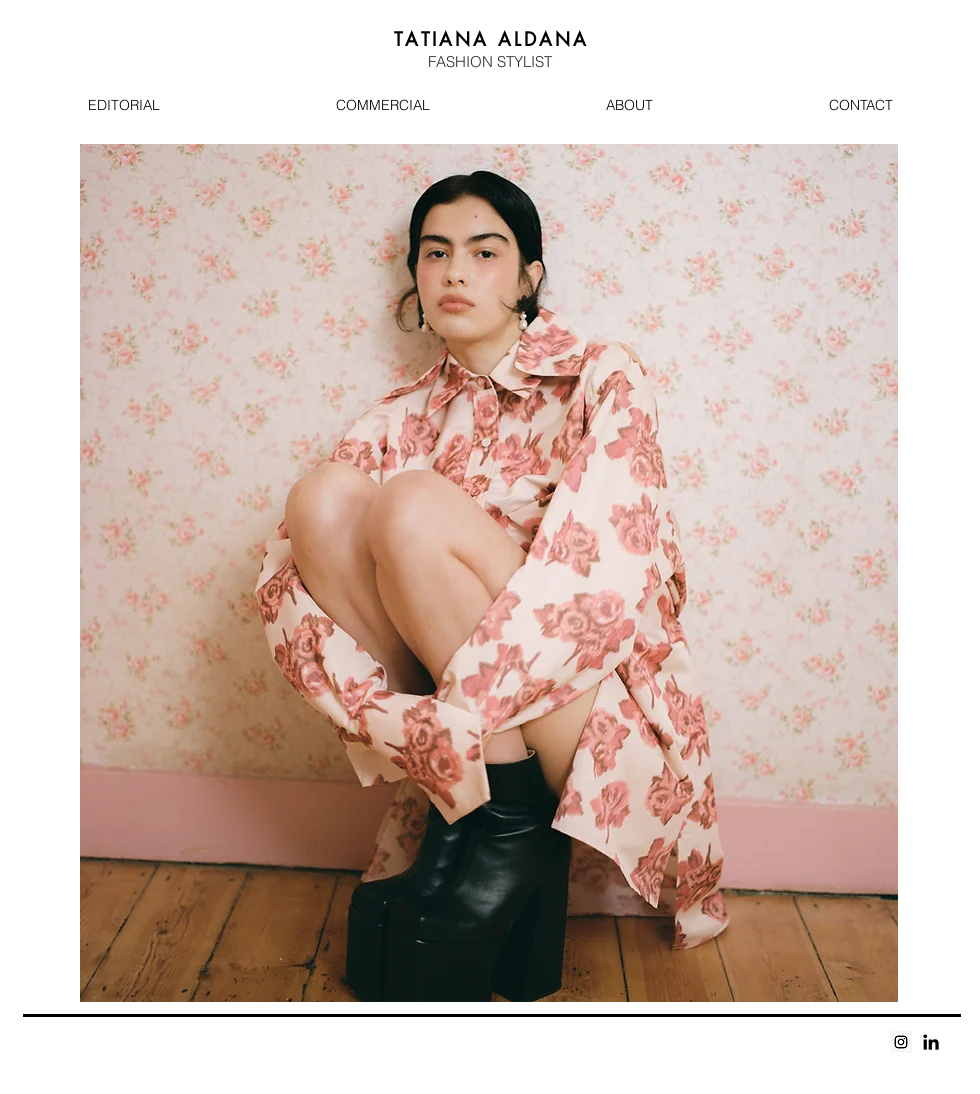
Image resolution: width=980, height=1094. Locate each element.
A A (492, 39)
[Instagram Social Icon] (901, 1042)
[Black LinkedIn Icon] (931, 1042)
